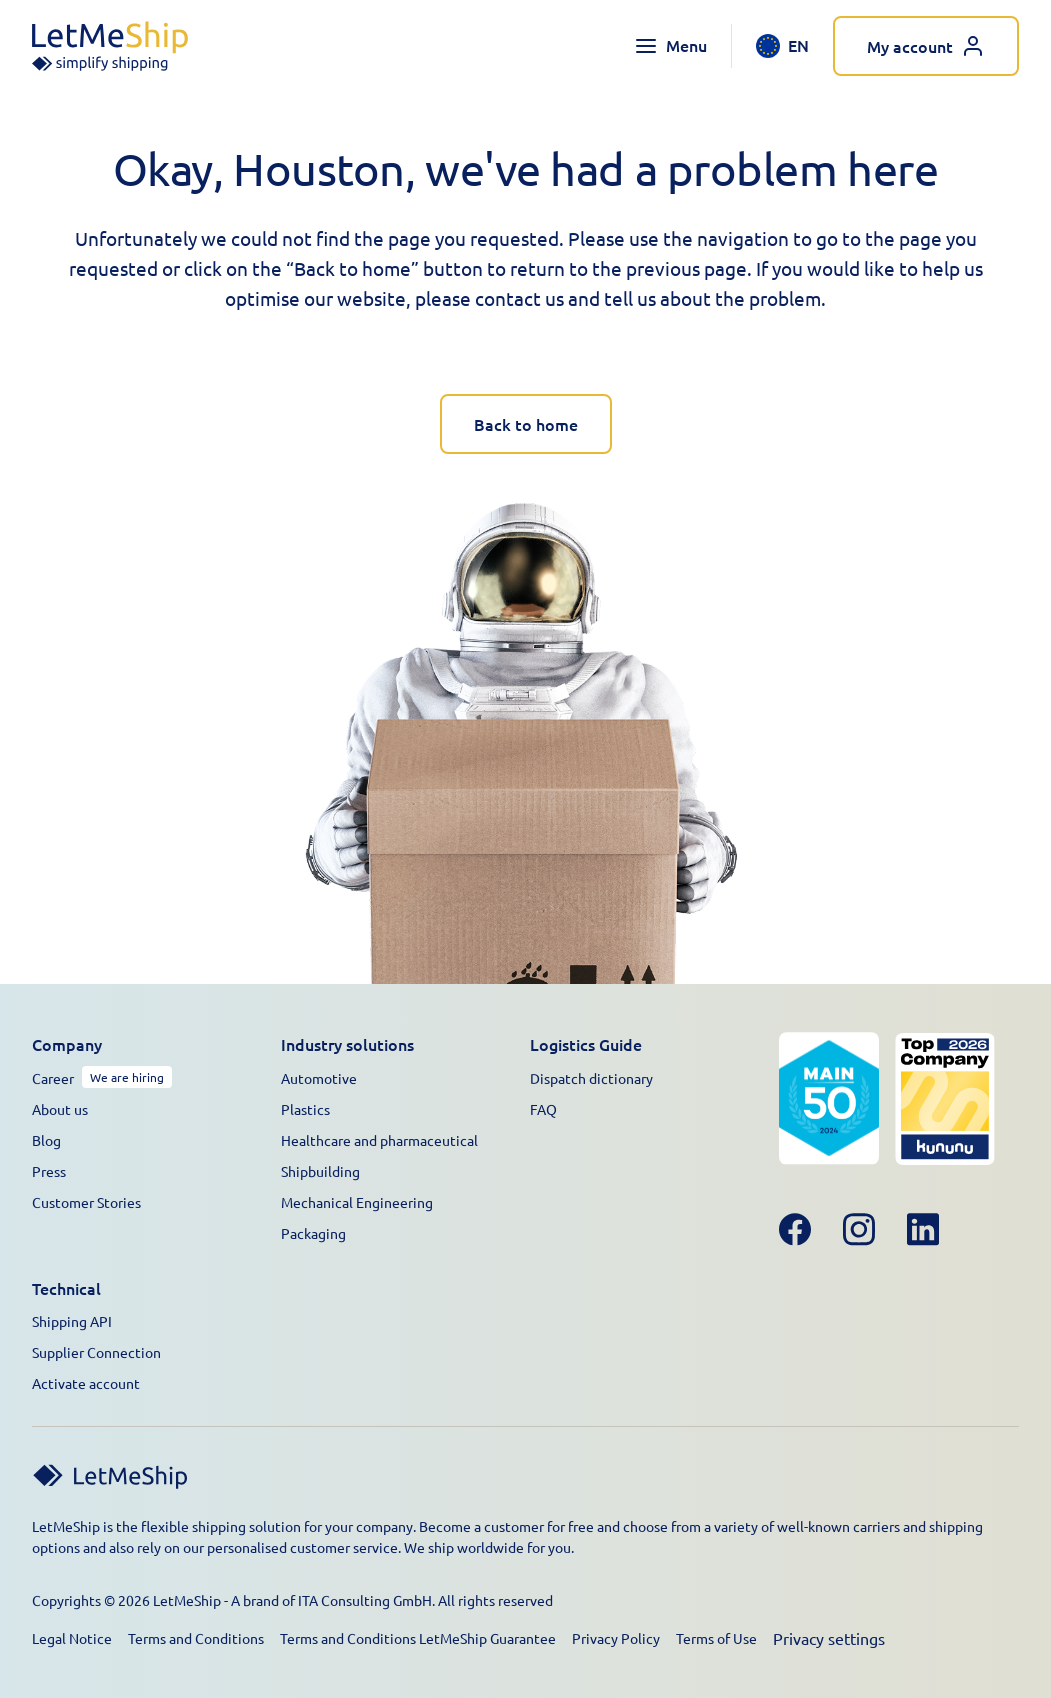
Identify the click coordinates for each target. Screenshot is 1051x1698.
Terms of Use (716, 1638)
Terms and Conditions (196, 1638)
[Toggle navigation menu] (670, 46)
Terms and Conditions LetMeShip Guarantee (418, 1638)
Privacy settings (829, 1638)
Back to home (526, 424)
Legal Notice (72, 1638)
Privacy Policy (616, 1638)
